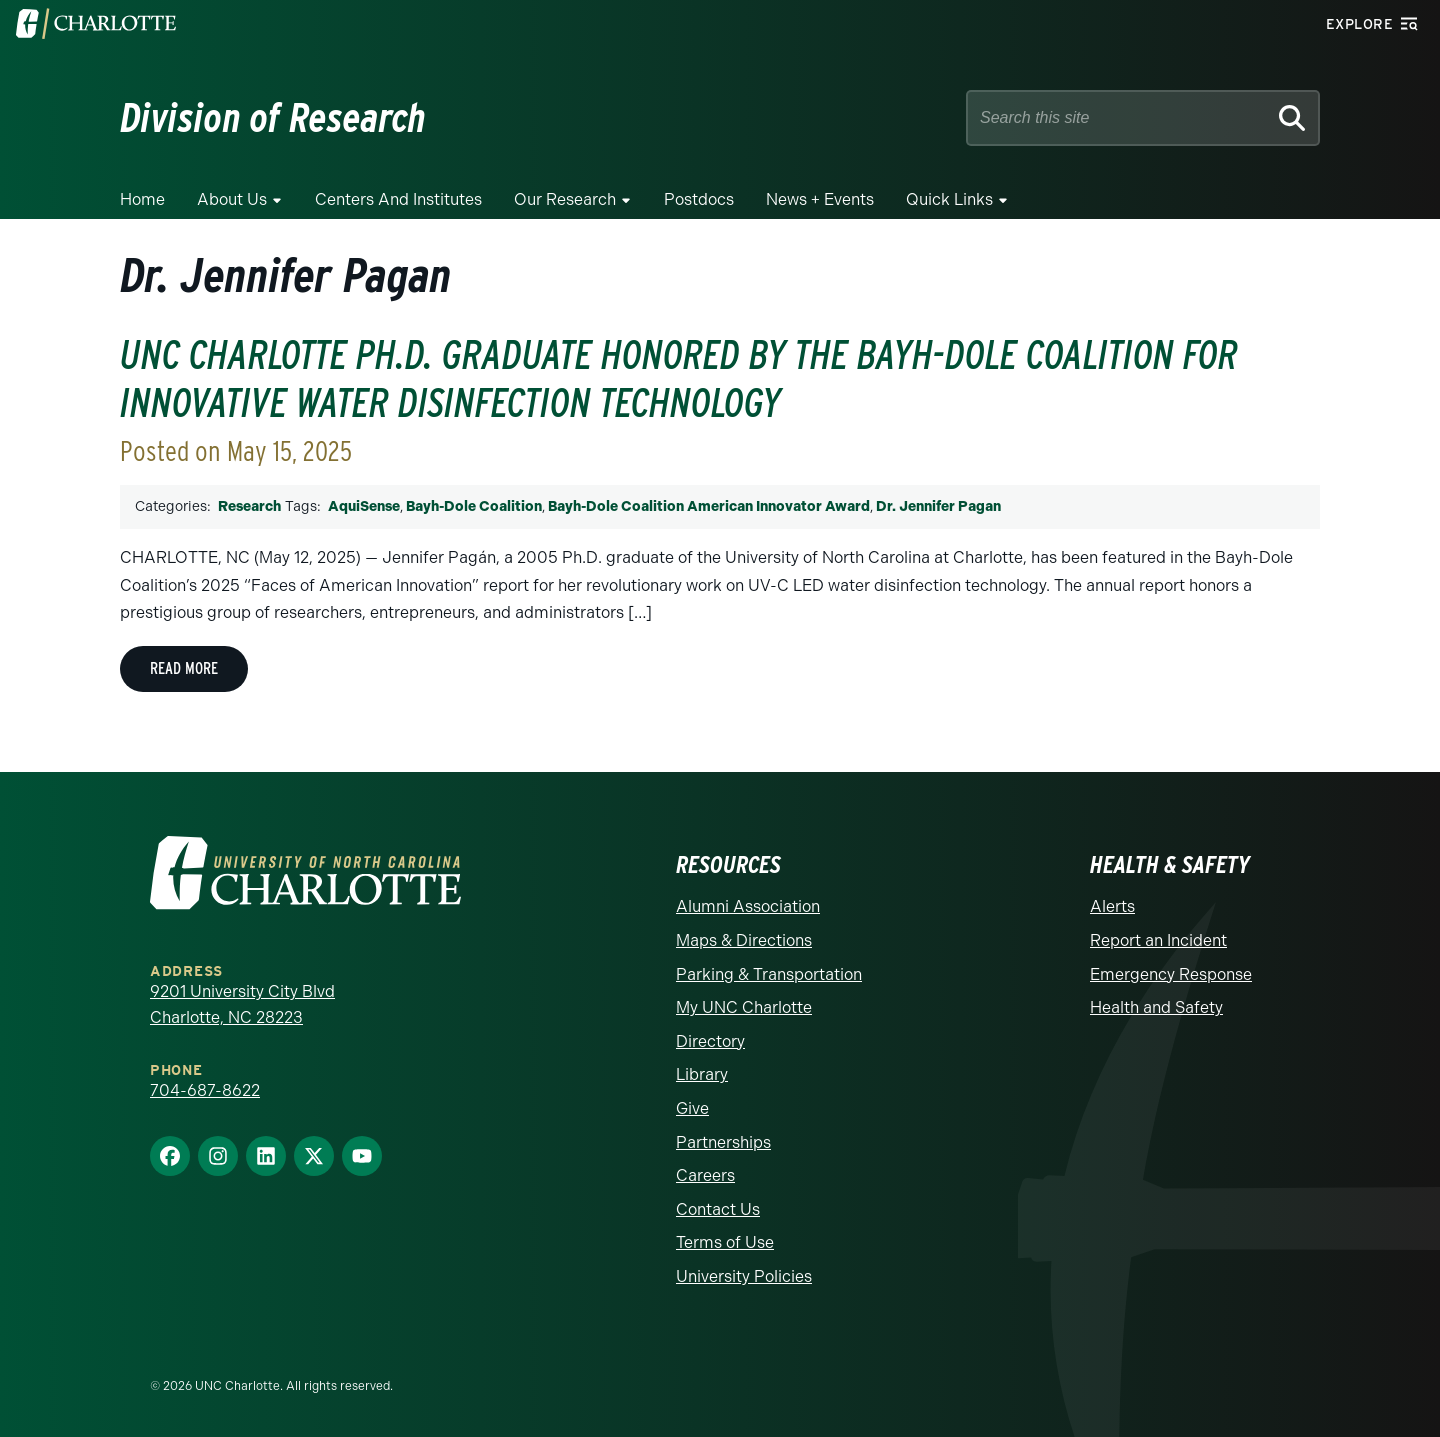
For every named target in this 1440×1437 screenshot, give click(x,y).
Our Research (565, 199)
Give (692, 1108)
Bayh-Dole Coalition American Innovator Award (709, 506)
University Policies (744, 1276)
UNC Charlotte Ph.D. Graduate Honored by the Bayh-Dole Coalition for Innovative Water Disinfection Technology (679, 379)
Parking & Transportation (769, 974)
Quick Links (949, 199)
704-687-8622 (205, 1090)
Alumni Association (748, 906)
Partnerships (723, 1142)
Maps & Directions (744, 940)
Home (142, 199)
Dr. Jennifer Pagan (938, 506)
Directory (710, 1041)
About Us (232, 199)
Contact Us (718, 1209)
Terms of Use (725, 1242)
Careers (705, 1175)
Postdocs (699, 199)
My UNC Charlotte (744, 1007)
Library (702, 1074)
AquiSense (364, 506)
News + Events (820, 199)
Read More (184, 668)
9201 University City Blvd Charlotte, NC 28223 (242, 1004)
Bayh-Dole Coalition (474, 506)
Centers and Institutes (398, 199)
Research (249, 506)
